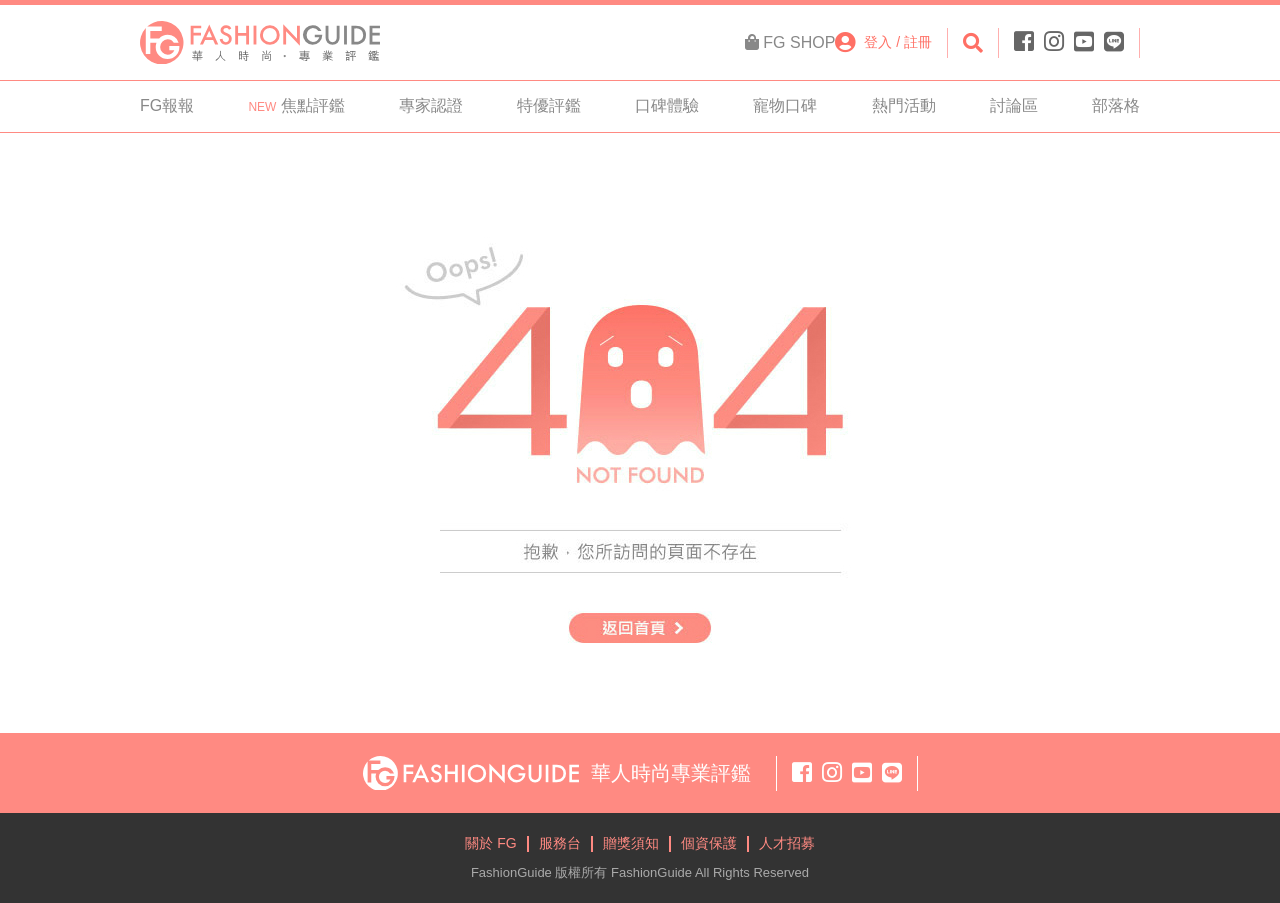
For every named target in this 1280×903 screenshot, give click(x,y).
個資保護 (709, 843)
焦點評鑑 (296, 105)
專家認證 (431, 105)
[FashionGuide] (260, 41)
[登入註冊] (883, 42)
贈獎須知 (631, 843)
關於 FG (490, 843)
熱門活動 (904, 105)
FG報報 (167, 105)
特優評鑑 (549, 105)
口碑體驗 (667, 105)
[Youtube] (1084, 42)
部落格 (1116, 105)
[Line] (1111, 42)
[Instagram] (1054, 42)
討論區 (1014, 105)
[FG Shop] (790, 43)
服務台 (560, 843)
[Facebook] (1026, 42)
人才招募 (787, 843)
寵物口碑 (785, 105)
